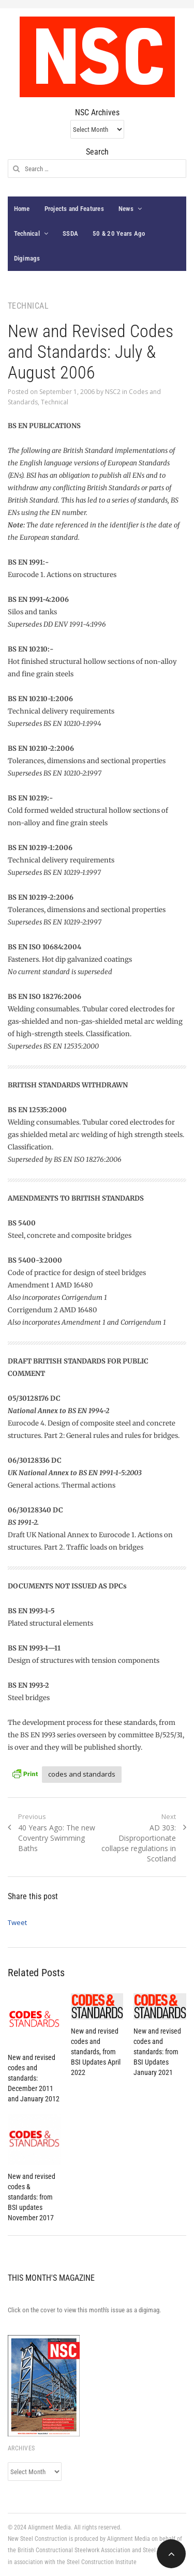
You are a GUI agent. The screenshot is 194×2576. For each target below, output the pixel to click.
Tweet (17, 1922)
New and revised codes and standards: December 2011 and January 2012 (33, 2078)
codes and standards (81, 1774)
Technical (27, 233)
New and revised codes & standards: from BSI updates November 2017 (31, 2197)
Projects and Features (74, 209)
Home (22, 209)
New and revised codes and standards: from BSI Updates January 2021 (157, 2052)
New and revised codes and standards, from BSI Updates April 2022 (96, 2052)
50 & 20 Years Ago (119, 233)
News (125, 209)
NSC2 (113, 391)
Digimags (27, 258)
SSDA (70, 233)
